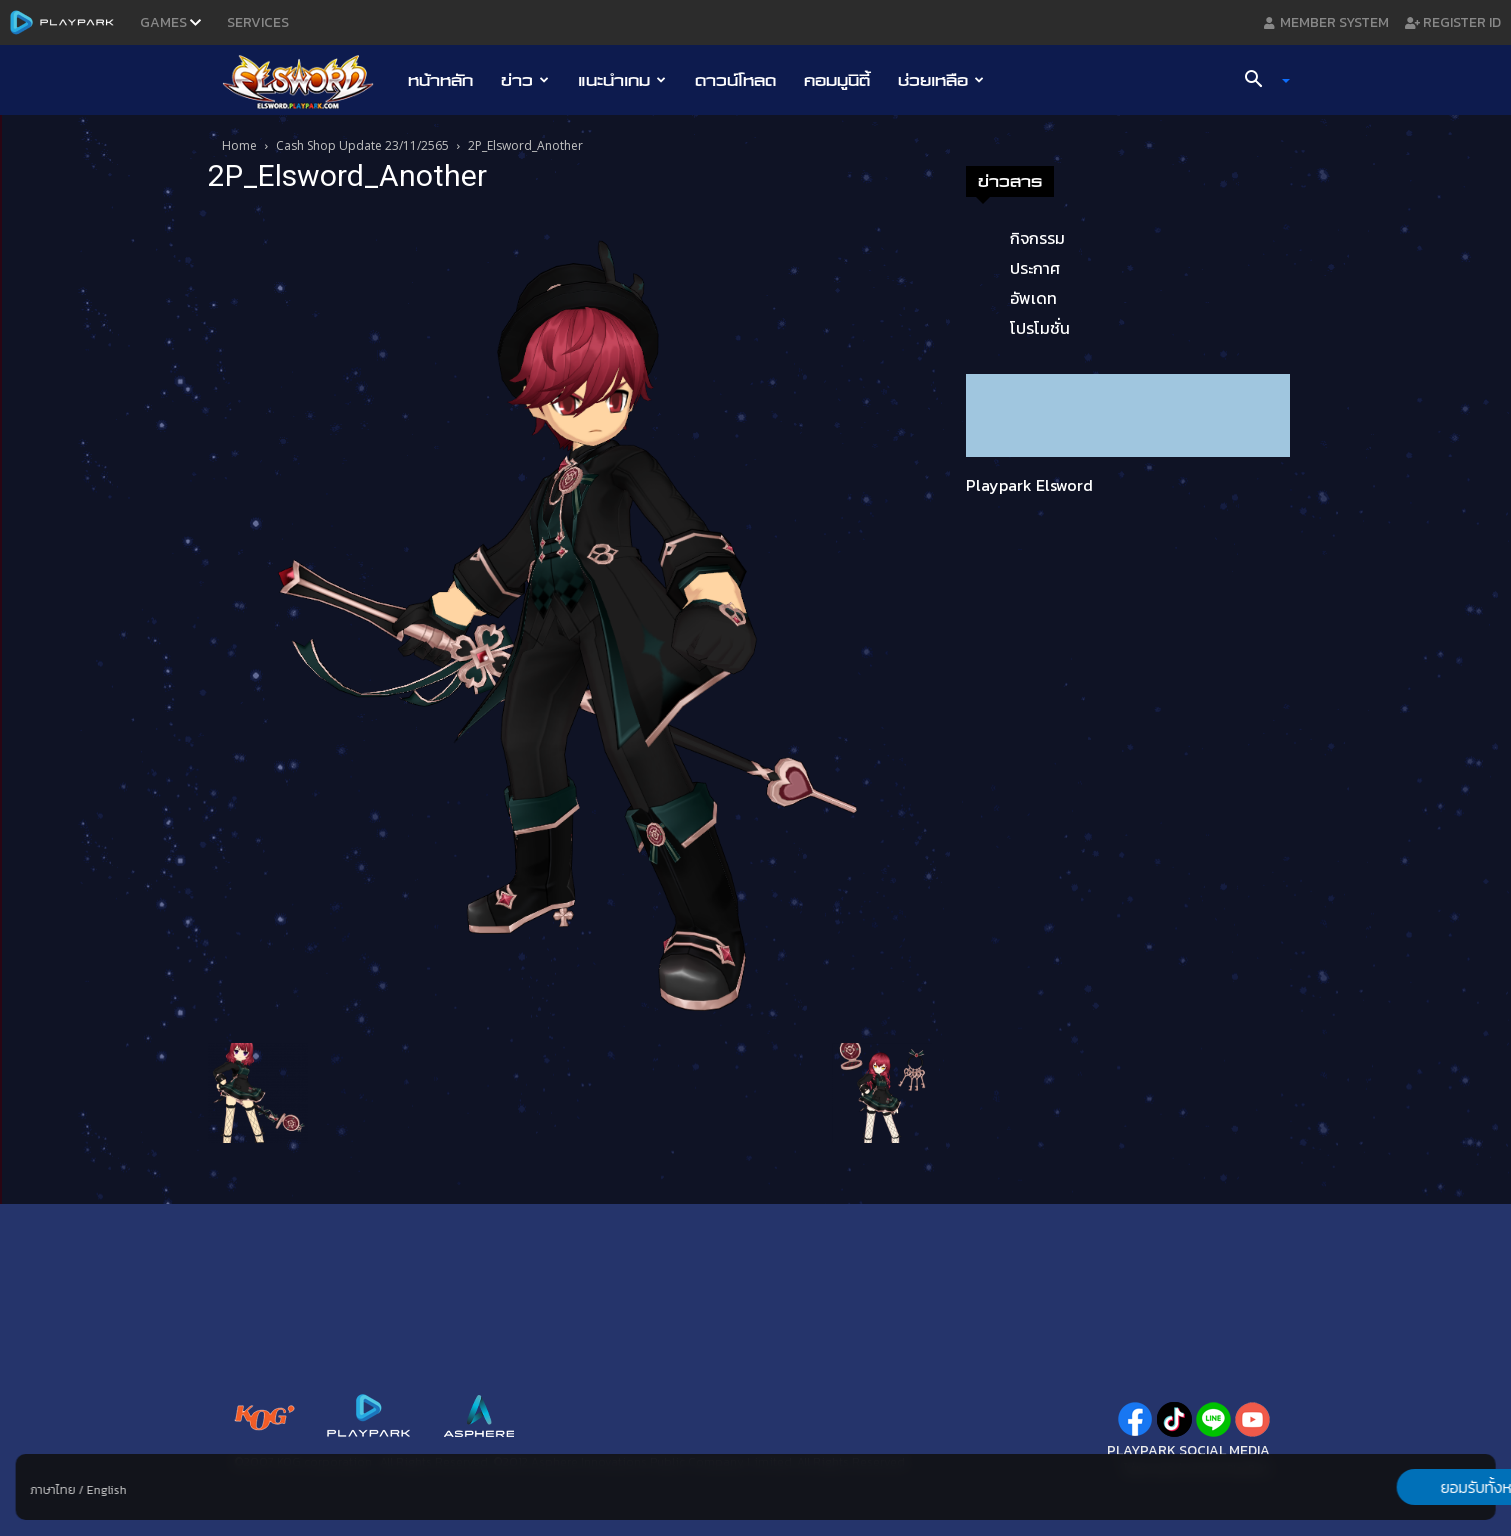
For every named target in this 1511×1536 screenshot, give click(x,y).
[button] (1259, 81)
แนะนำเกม (622, 80)
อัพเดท (1033, 298)
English (106, 1490)
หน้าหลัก (440, 80)
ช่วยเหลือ (941, 80)
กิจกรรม (1037, 238)
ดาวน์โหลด (735, 80)
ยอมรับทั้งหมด (1391, 1487)
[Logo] (308, 81)
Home (239, 145)
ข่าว (525, 80)
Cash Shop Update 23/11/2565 (362, 145)
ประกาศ (1035, 268)
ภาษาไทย (52, 1490)
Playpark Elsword (1029, 485)
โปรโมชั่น (1040, 328)
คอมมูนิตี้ (837, 80)
